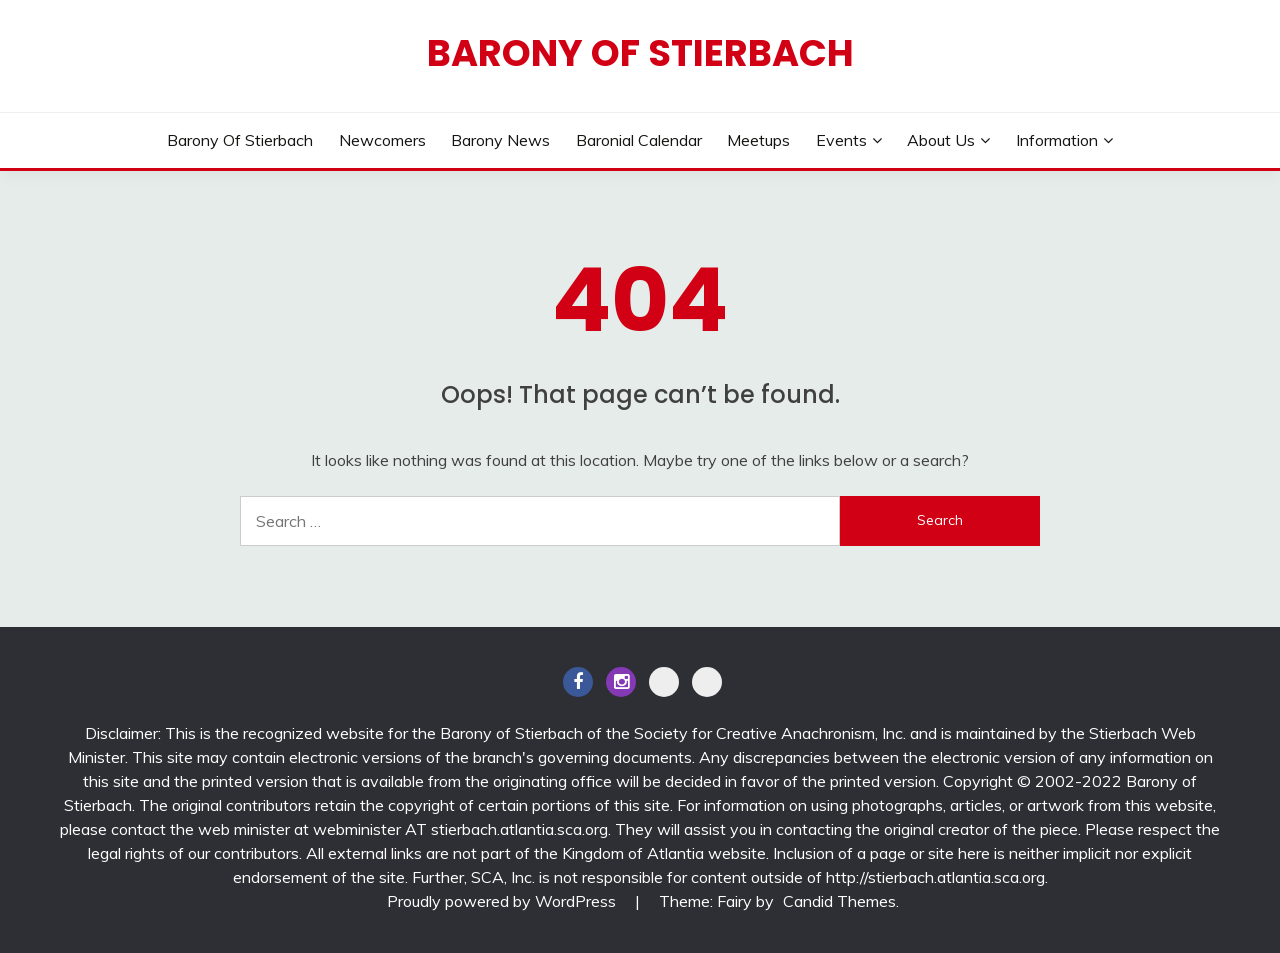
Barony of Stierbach (640, 53)
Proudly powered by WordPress (503, 901)
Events (841, 140)
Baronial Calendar (639, 140)
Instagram (621, 682)
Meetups (758, 140)
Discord (664, 682)
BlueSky (707, 682)
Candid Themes (839, 901)
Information (1057, 140)
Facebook (578, 682)
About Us (941, 140)
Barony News (500, 140)
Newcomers (382, 140)
